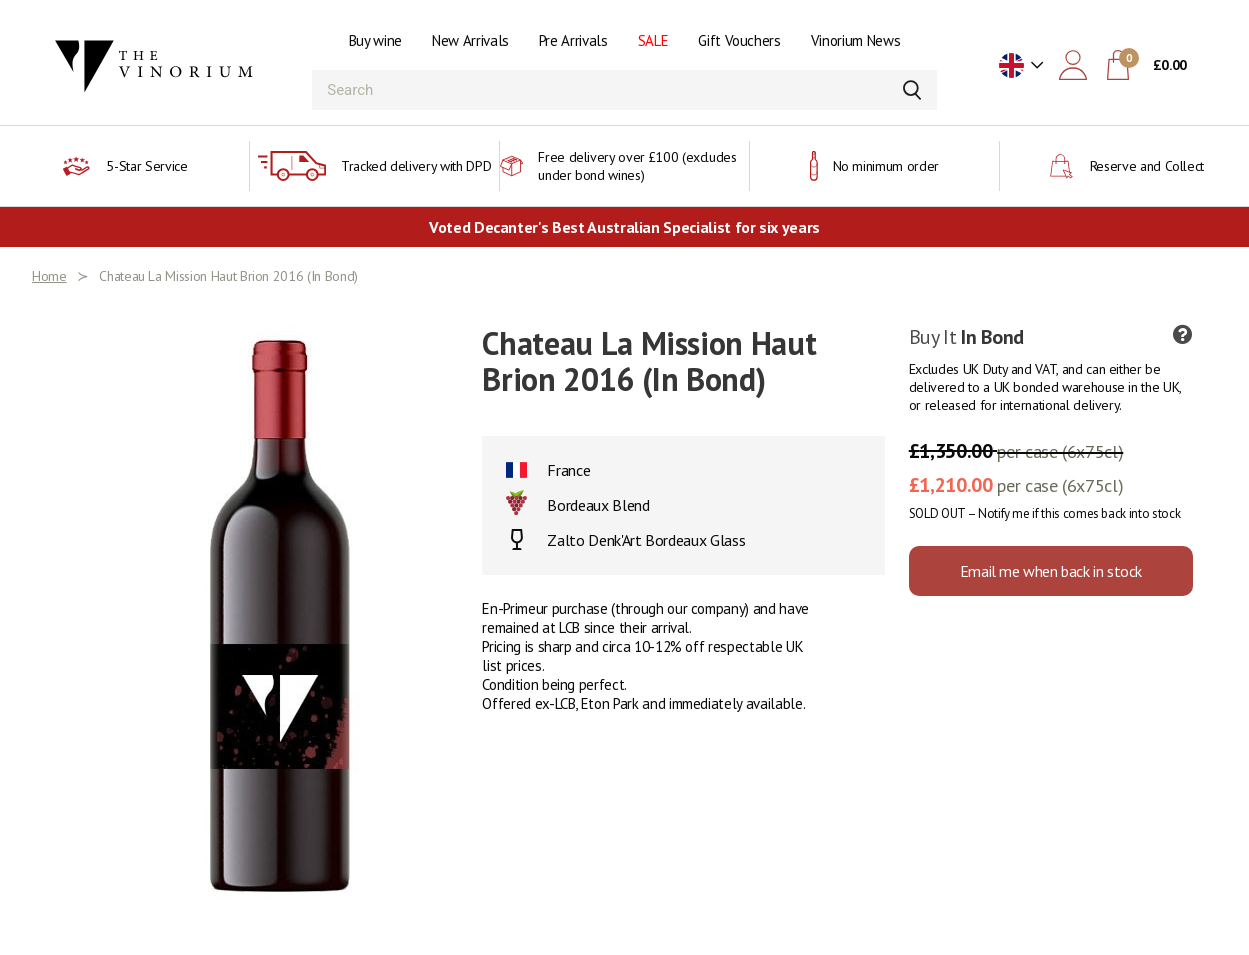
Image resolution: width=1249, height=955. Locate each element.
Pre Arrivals (573, 40)
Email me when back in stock (1051, 571)
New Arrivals (470, 40)
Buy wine (375, 40)
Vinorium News (855, 40)
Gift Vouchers (739, 40)
